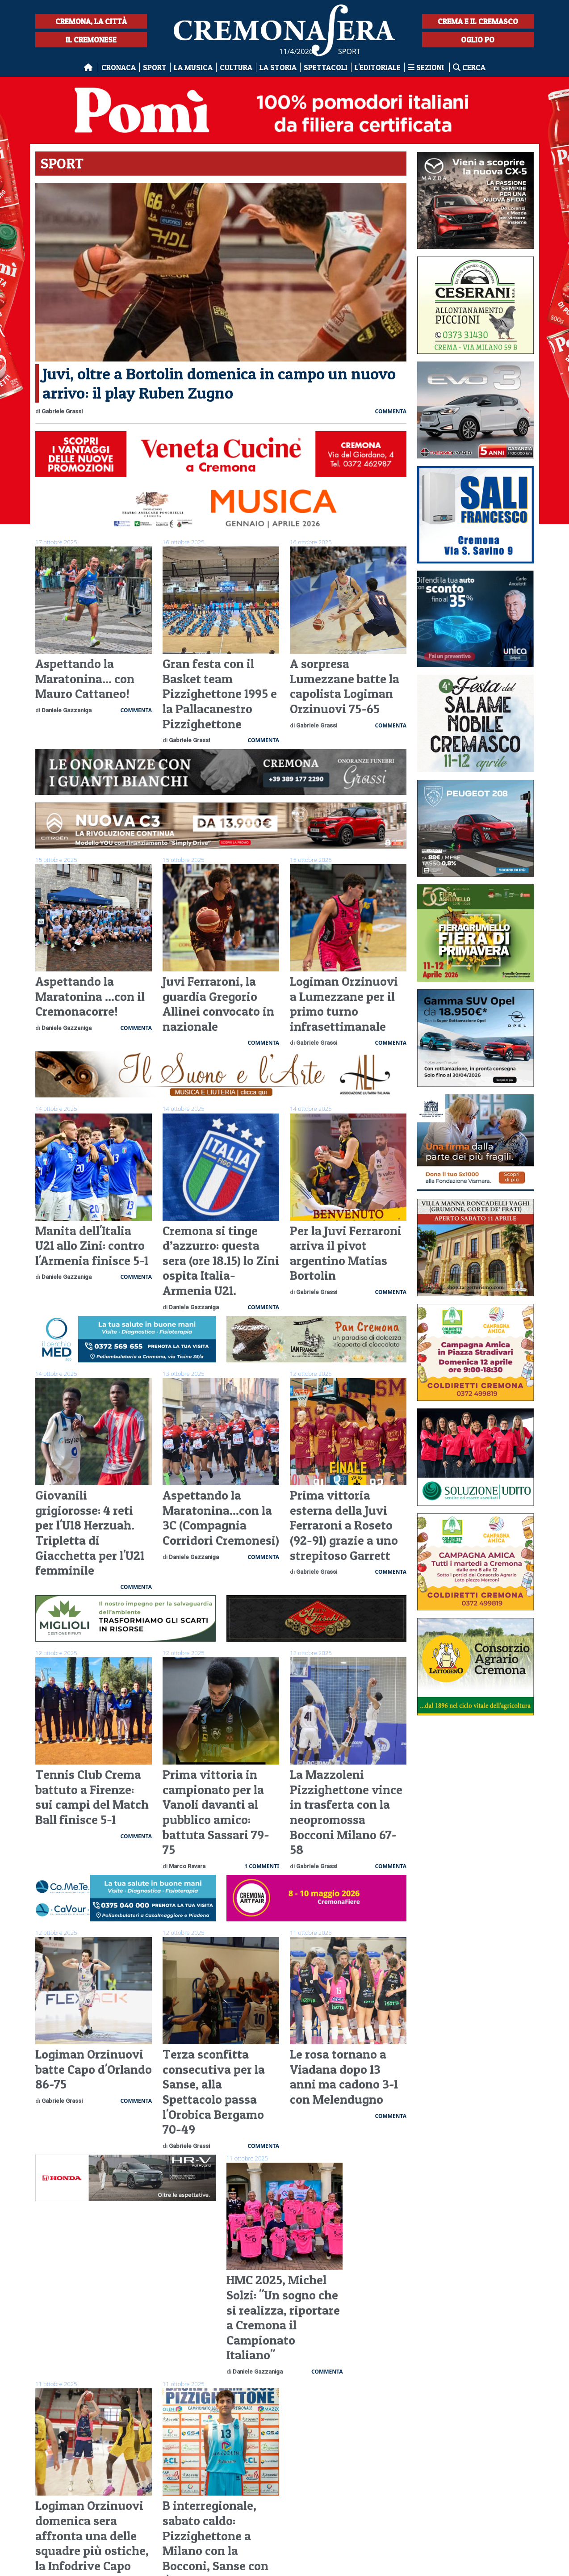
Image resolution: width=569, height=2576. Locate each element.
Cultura (236, 67)
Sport (155, 67)
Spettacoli (325, 67)
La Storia (278, 67)
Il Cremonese (91, 39)
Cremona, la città (91, 21)
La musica (193, 67)
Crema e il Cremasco (478, 21)
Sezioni (427, 67)
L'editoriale (378, 67)
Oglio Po (477, 39)
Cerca (469, 67)
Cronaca (118, 67)
